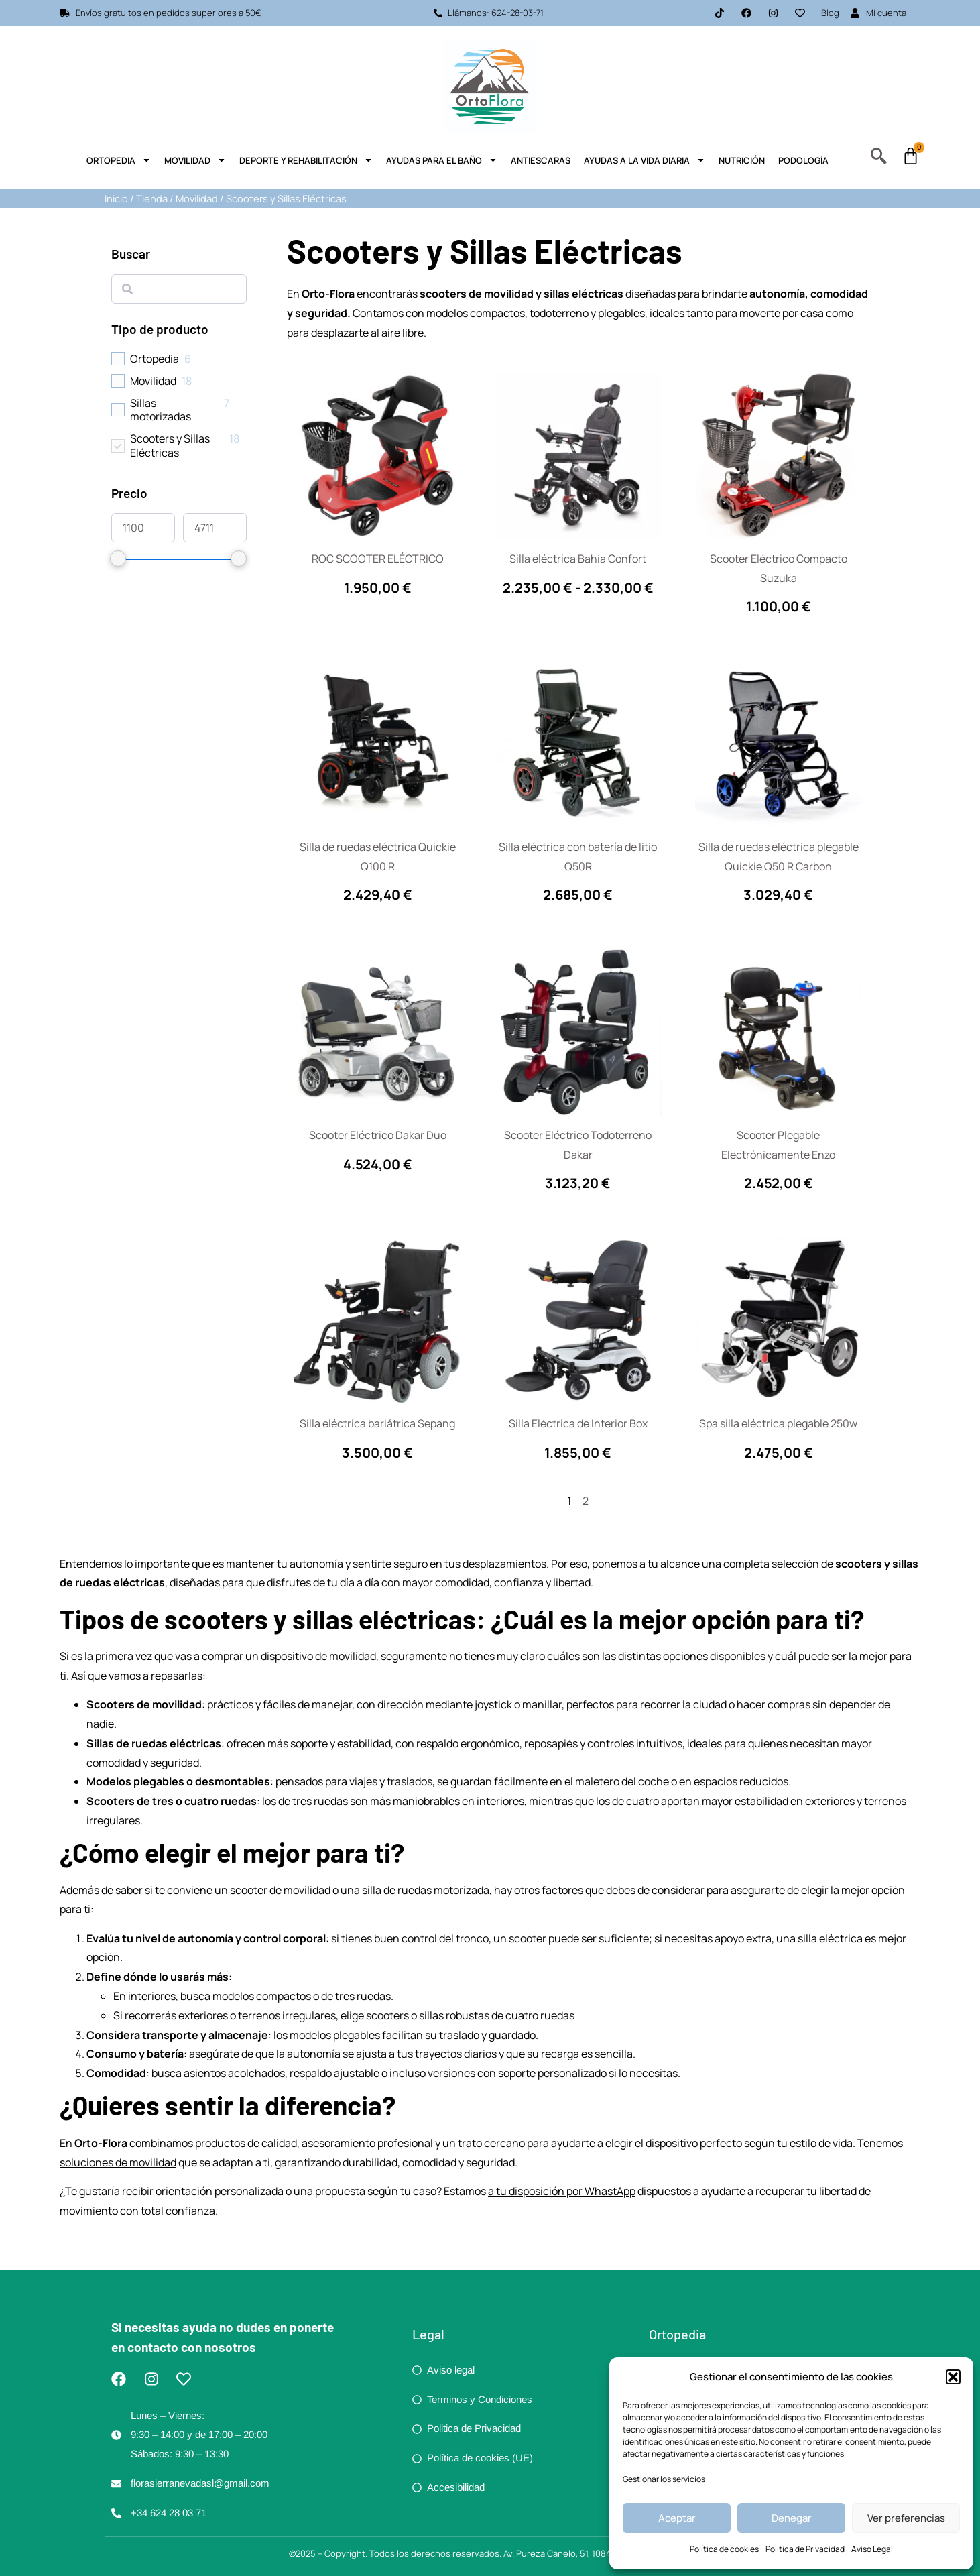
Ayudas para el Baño (441, 160)
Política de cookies (724, 2549)
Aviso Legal (872, 2549)
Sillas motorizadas (160, 410)
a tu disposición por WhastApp (561, 2191)
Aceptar (677, 2518)
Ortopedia (118, 160)
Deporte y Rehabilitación (306, 160)
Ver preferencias (906, 2518)
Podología (803, 160)
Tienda (152, 198)
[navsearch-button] (878, 158)
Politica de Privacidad (805, 2549)
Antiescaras (540, 160)
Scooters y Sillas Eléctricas (170, 446)
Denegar (792, 2518)
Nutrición (742, 160)
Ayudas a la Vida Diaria (644, 160)
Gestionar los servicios (664, 2479)
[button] (953, 2377)
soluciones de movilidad (118, 2162)
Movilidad (195, 160)
